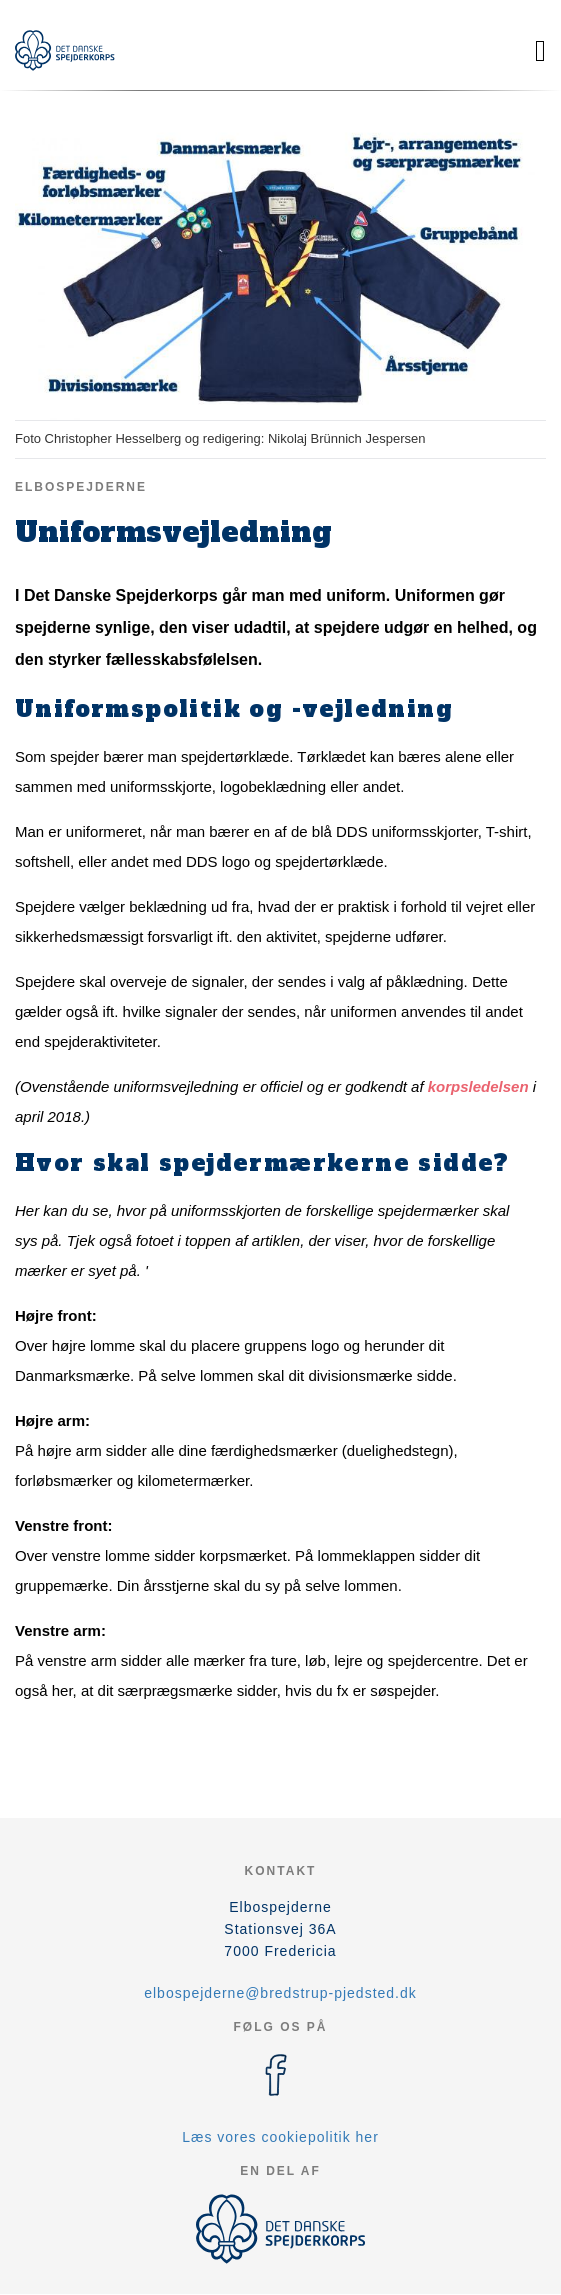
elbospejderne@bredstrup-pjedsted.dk (280, 1993)
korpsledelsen (478, 1086)
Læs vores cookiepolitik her (280, 2137)
